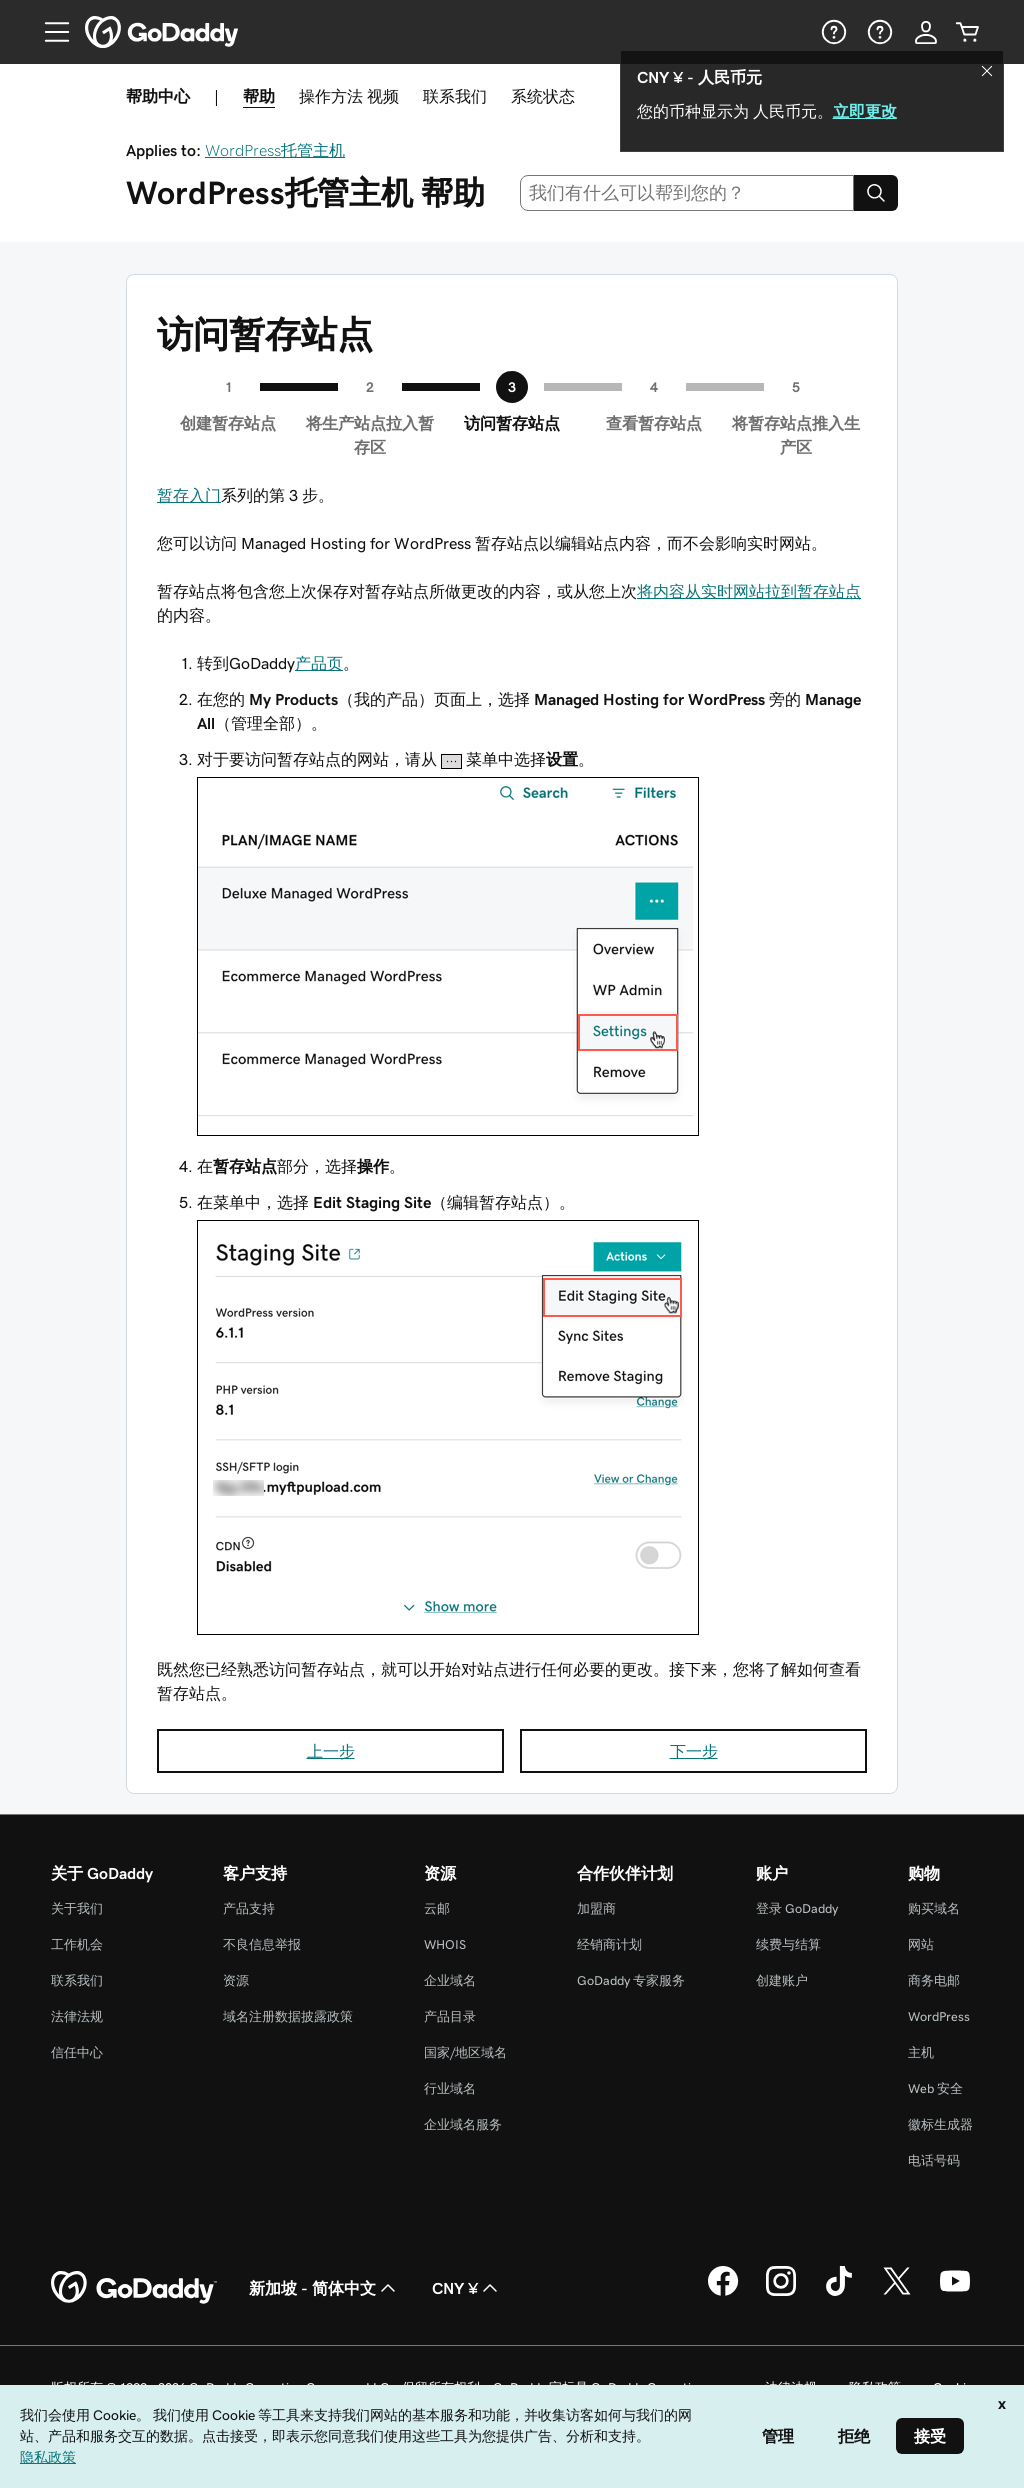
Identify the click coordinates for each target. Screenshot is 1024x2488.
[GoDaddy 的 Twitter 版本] (897, 2293)
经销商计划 (609, 1944)
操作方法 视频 (349, 96)
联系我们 (455, 96)
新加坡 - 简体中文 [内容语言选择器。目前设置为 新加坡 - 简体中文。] (324, 2288)
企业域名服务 (463, 2124)
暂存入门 (189, 495)
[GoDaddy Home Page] (134, 2288)
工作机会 (77, 1944)
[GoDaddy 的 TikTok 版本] (839, 2293)
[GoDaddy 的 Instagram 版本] (781, 2293)
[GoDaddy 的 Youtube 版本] (955, 2293)
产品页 (319, 663)
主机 (921, 2052)
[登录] (926, 32)
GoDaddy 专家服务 (631, 1980)
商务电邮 (934, 1980)
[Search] (876, 193)
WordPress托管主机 (275, 150)
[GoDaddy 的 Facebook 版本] (723, 2293)
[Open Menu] (49, 32)
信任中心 (77, 2052)
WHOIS (445, 1944)
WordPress (939, 2016)
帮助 (259, 96)
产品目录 (450, 2016)
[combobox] (687, 193)
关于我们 (77, 1908)
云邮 (437, 1908)
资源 (236, 1980)
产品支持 (249, 1908)
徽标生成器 (940, 2124)
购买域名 (934, 1908)
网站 (921, 1944)
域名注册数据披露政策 (288, 2016)
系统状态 (543, 96)
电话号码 (934, 2160)
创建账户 (782, 1980)
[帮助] (832, 32)
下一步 (694, 1751)
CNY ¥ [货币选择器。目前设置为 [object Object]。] (467, 2288)
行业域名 (450, 2088)
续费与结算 (788, 1944)
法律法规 (77, 2016)
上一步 (331, 1751)
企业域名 (450, 1980)
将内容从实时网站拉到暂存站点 (749, 591)
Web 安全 (935, 2088)
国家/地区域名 (465, 2052)
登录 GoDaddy (797, 1908)
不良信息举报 (262, 1944)
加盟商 (596, 1908)
